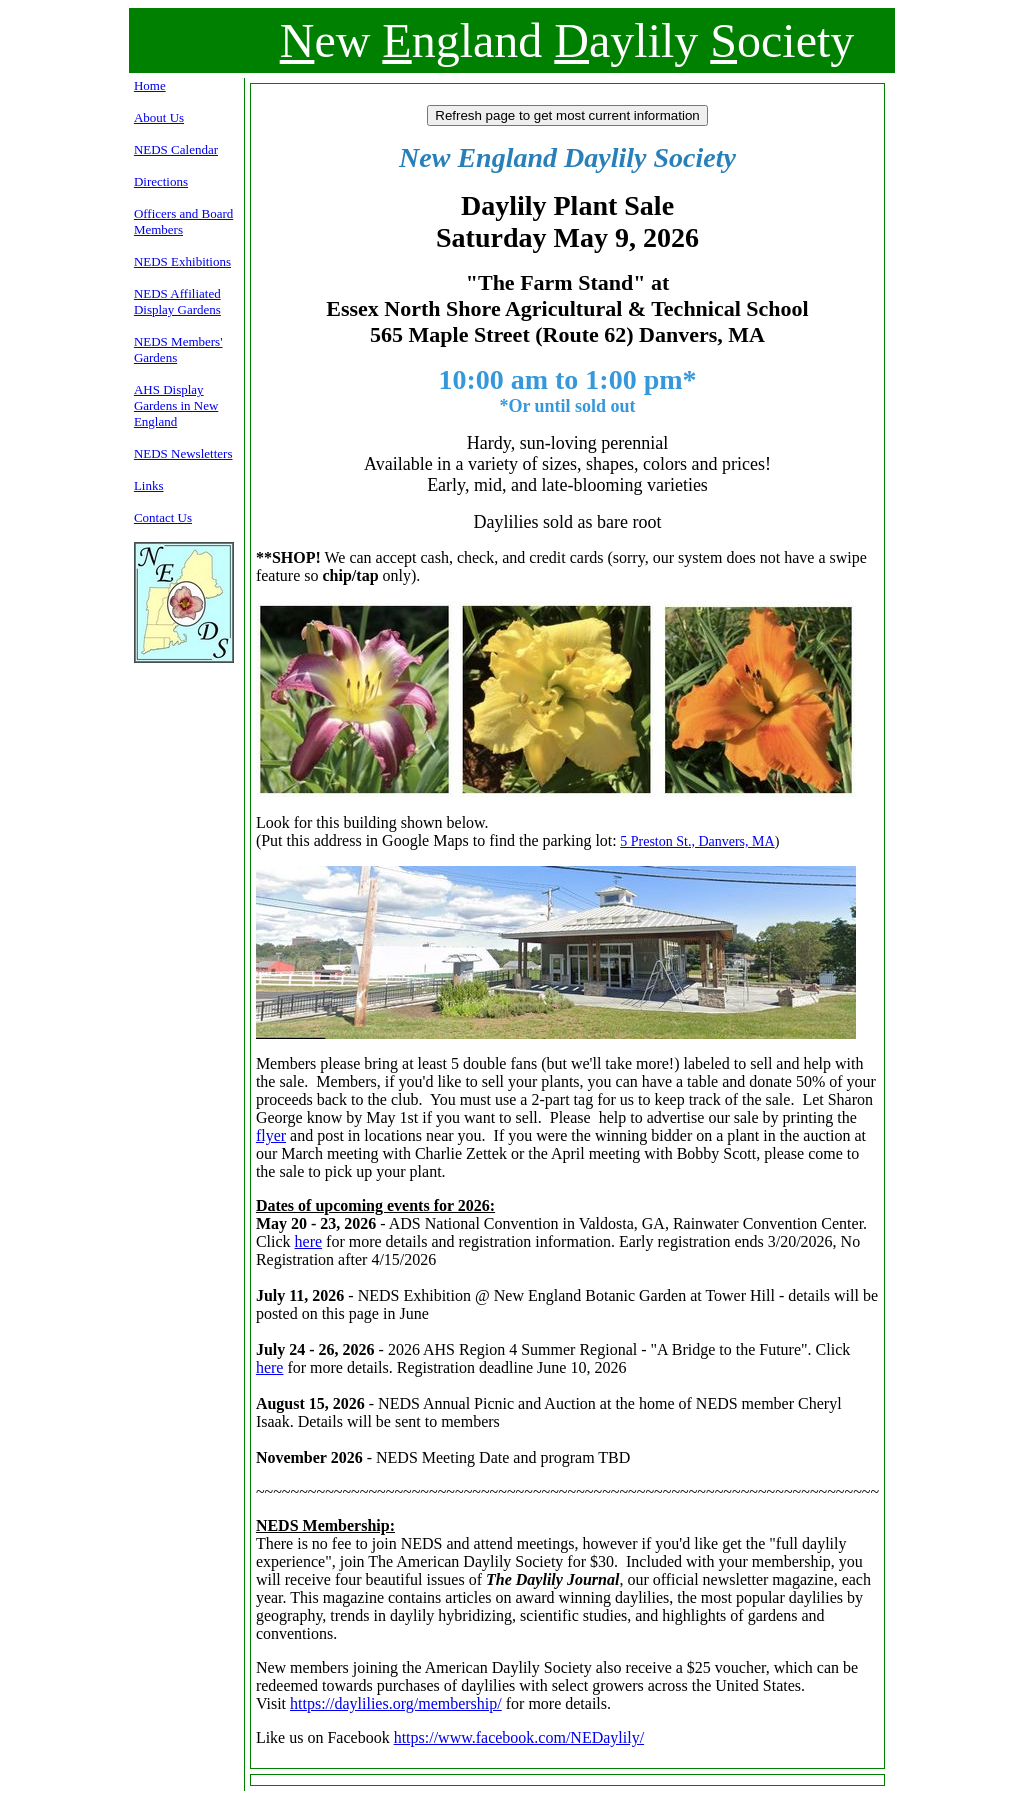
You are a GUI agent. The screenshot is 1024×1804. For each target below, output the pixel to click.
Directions (161, 181)
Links (149, 485)
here (309, 1241)
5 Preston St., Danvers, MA (697, 841)
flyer (271, 1135)
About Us (159, 117)
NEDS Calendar (176, 149)
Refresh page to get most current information (567, 115)
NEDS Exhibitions (182, 261)
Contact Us (163, 517)
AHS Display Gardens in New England (176, 405)
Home (150, 85)
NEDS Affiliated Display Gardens (177, 301)
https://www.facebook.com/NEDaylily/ (519, 1737)
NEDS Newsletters (183, 453)
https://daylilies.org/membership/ (396, 1703)
